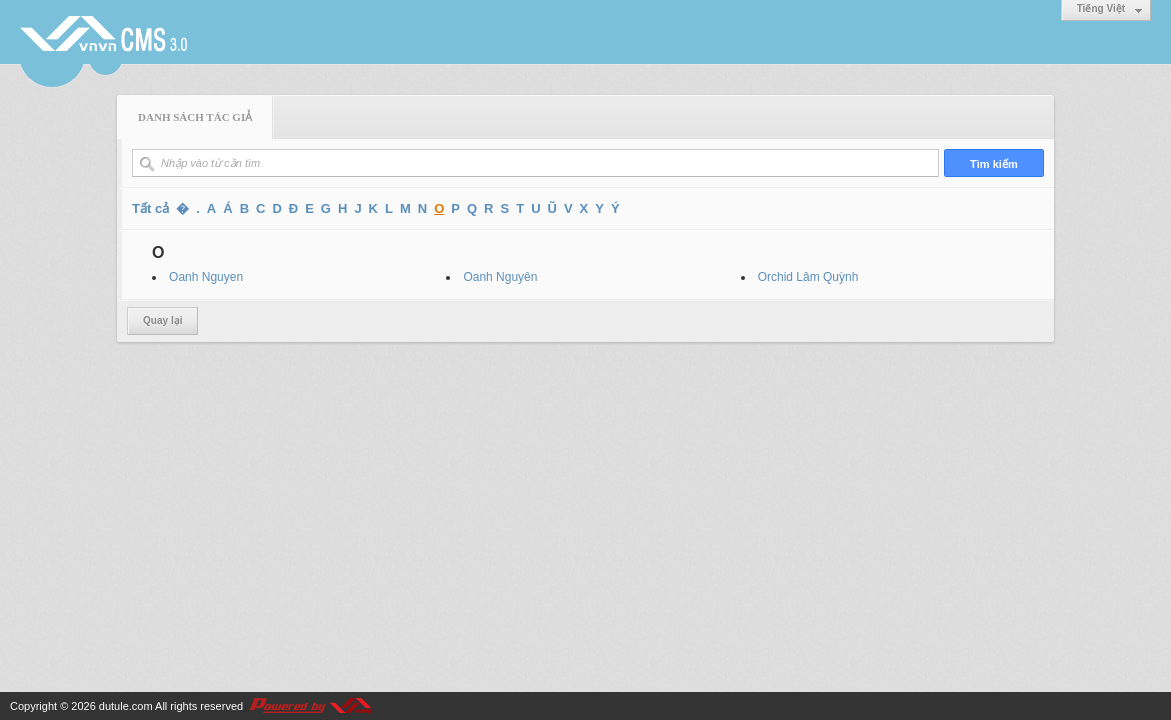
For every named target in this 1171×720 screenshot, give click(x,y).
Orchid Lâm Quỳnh (808, 277)
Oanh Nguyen (206, 277)
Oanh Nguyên (500, 277)
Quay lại (162, 320)
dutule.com (126, 706)
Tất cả (150, 208)
